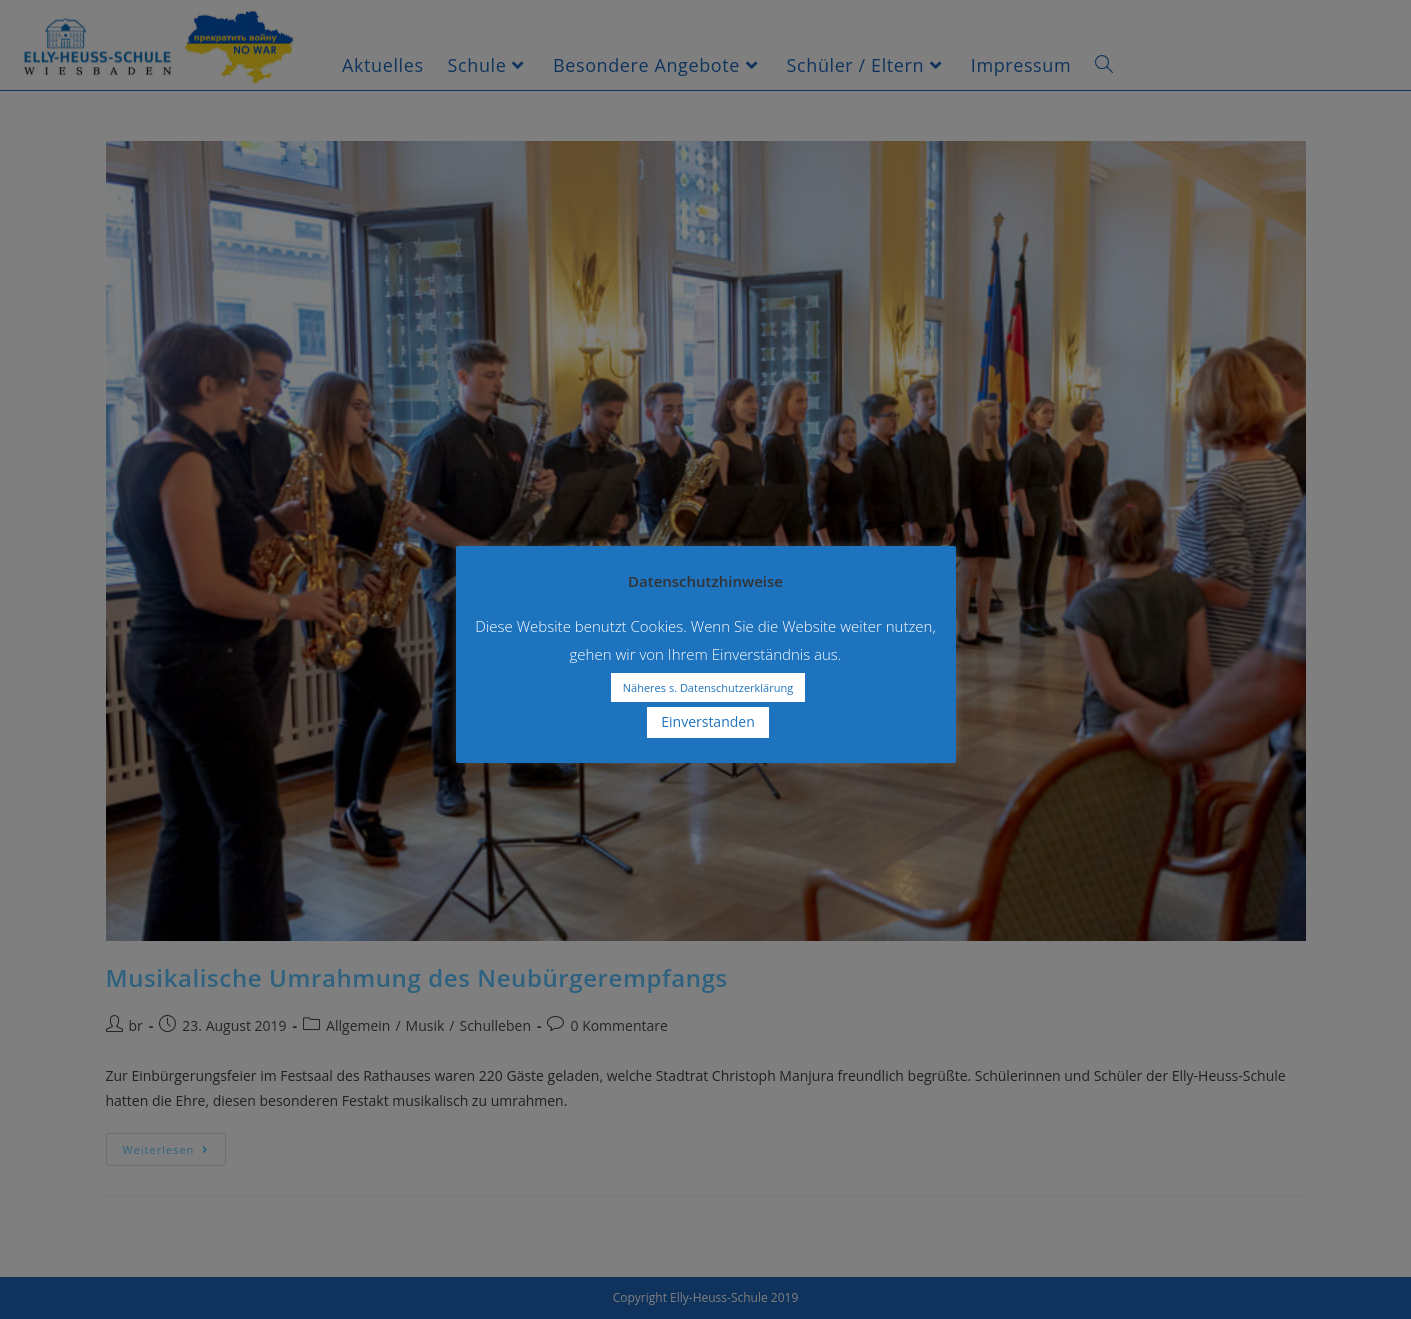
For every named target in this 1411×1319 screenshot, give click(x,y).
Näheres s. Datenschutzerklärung (708, 687)
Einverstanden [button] (708, 721)
